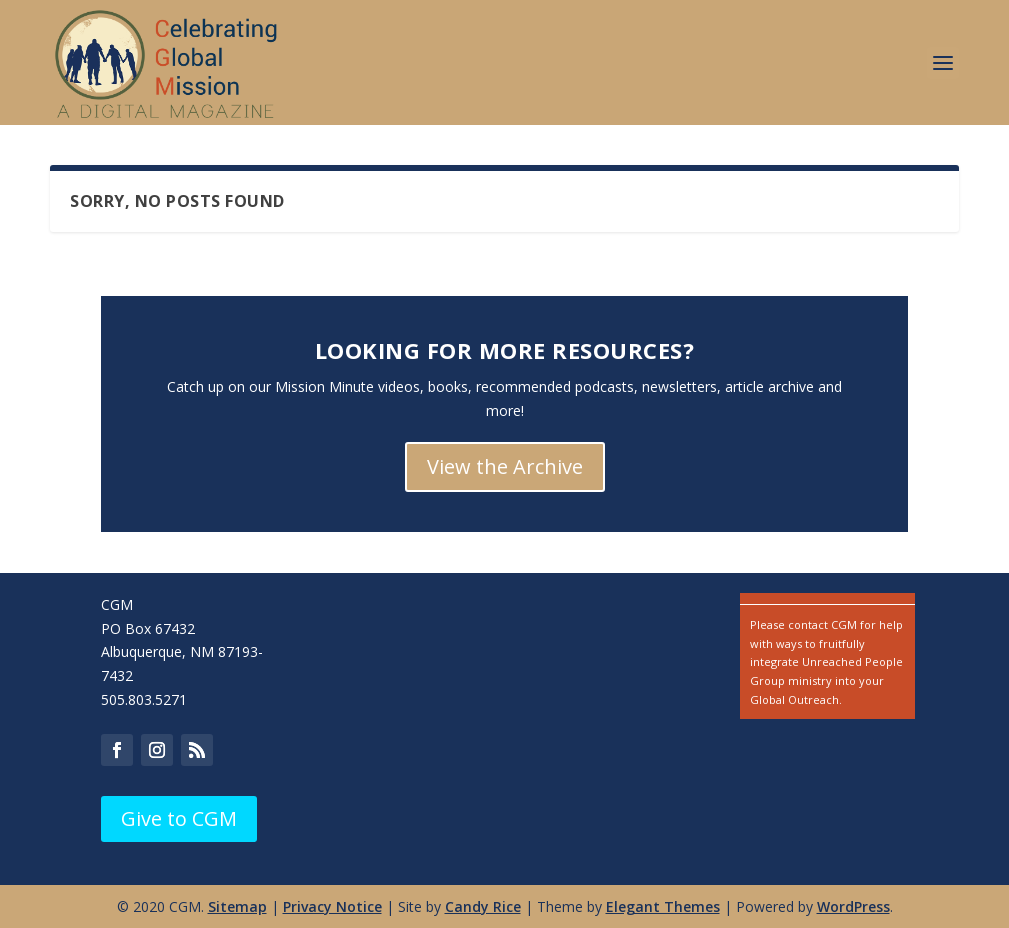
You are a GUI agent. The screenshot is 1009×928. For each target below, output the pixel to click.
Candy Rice (483, 906)
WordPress (853, 906)
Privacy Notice (332, 906)
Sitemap (237, 906)
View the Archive (505, 466)
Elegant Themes (663, 906)
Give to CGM (179, 818)
